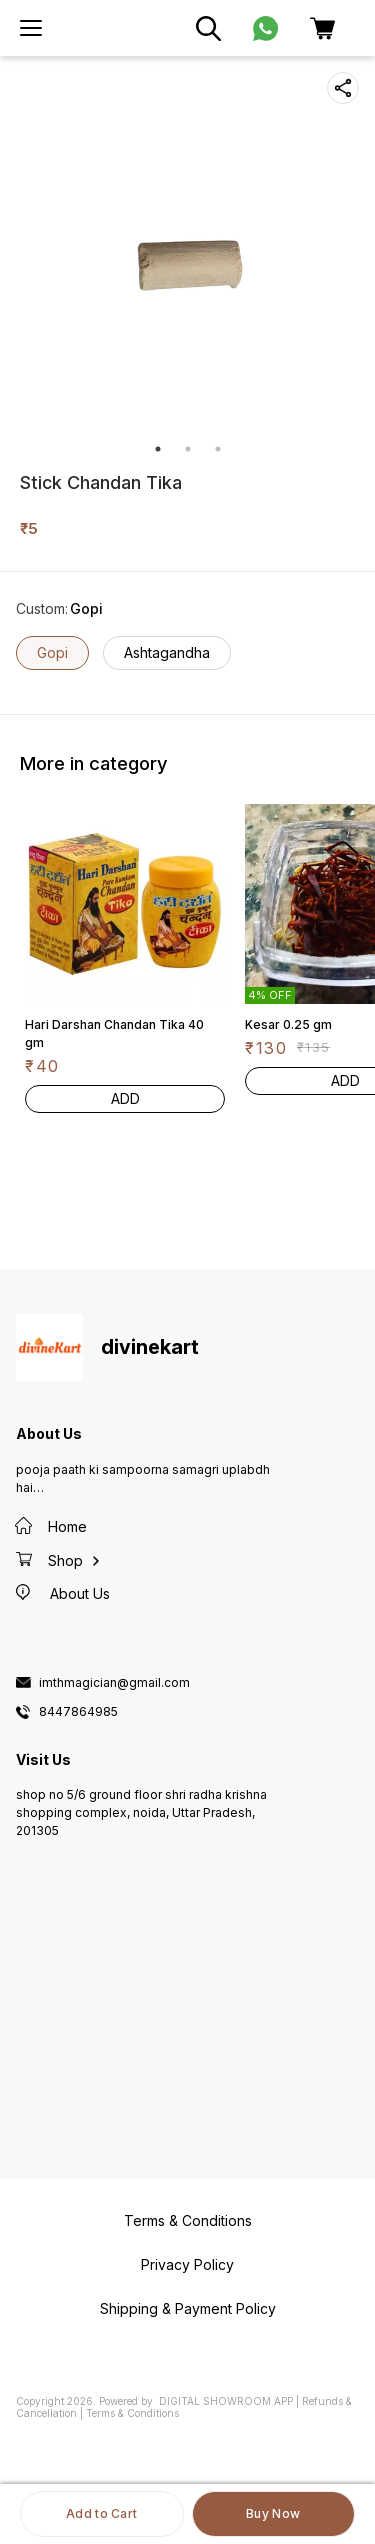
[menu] (31, 28)
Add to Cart (101, 2513)
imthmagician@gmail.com (114, 1683)
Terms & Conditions (132, 2413)
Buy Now (273, 2513)
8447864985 (78, 1712)
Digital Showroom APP (226, 2401)
